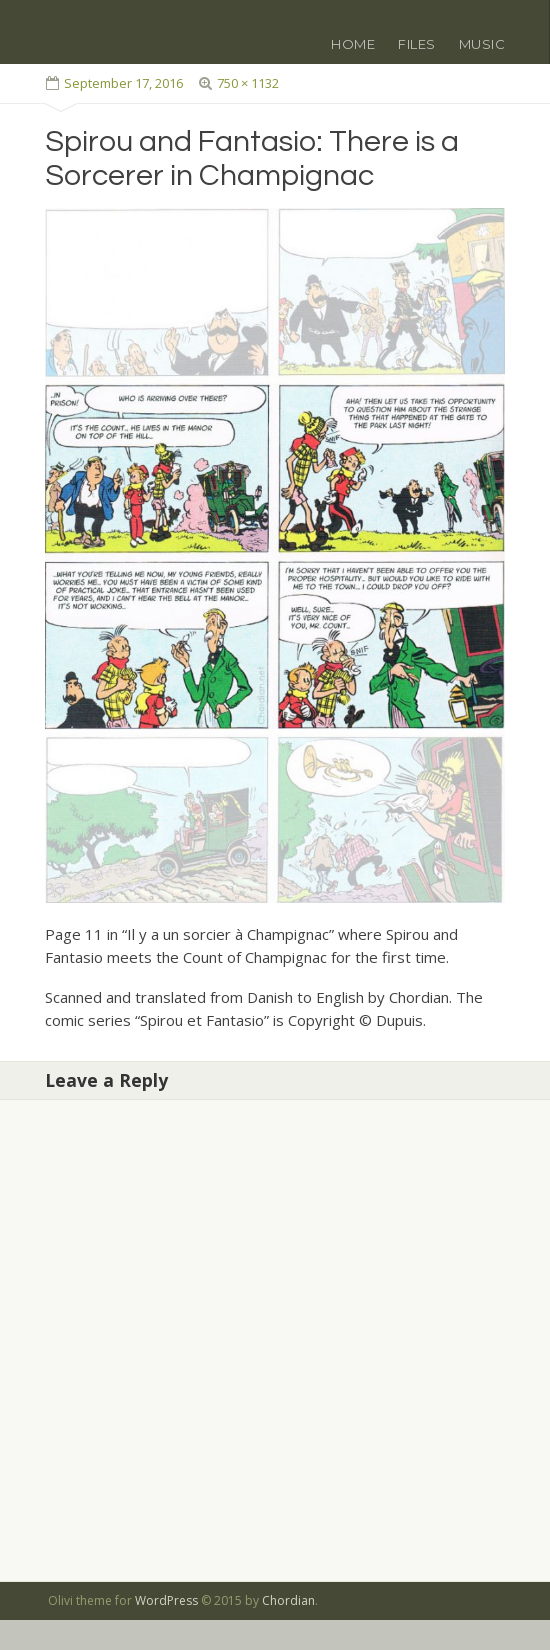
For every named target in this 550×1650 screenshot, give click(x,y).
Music (482, 44)
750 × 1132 (248, 83)
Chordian (288, 1600)
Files (417, 44)
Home (353, 44)
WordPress (166, 1600)
